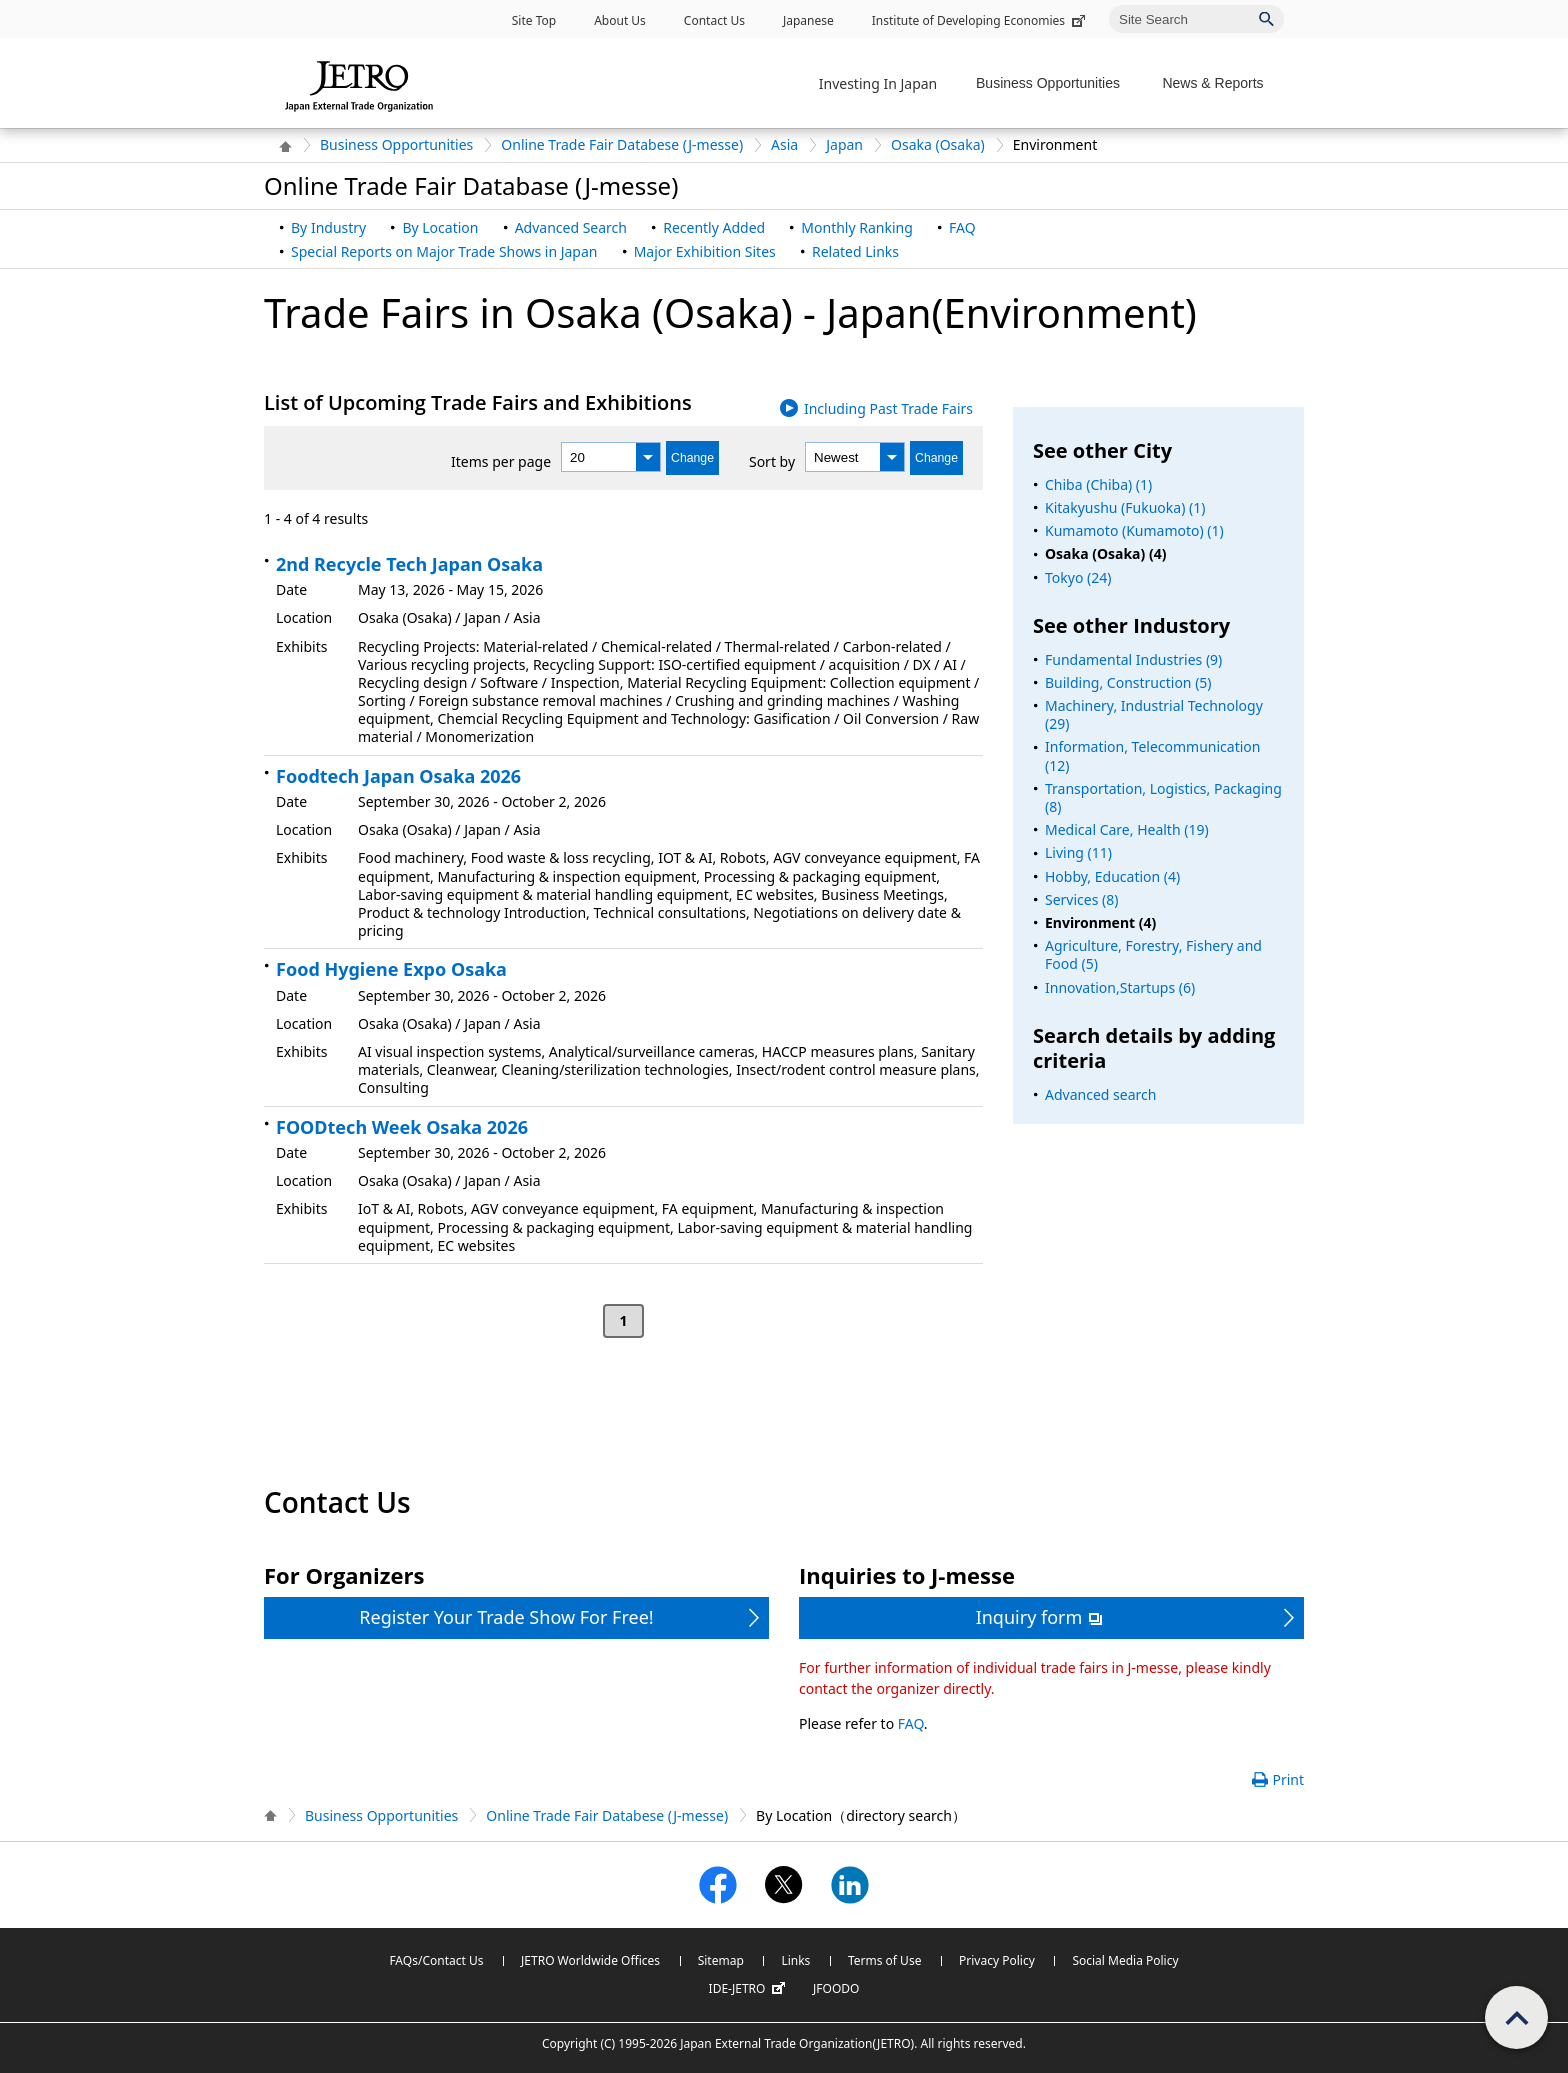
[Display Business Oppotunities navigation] (1054, 83)
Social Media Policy (1125, 1960)
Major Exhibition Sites (705, 251)
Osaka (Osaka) (938, 144)
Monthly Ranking (856, 227)
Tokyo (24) (1078, 577)
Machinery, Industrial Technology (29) (1154, 714)
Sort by (772, 461)
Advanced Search (571, 227)
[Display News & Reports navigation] (1218, 83)
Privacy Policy (997, 1960)
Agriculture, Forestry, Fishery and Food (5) (1153, 954)
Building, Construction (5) (1128, 682)
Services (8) (1081, 899)
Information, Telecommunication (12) (1152, 755)
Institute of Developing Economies (980, 20)
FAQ (962, 227)
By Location (440, 227)
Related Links (855, 251)
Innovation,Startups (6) (1120, 987)
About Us (620, 20)
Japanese (808, 20)
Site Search (1108, 4)
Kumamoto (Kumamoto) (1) (1134, 530)
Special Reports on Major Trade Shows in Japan (444, 251)
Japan (844, 144)
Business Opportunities (396, 144)
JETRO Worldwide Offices (590, 1960)
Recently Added (714, 227)
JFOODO (836, 1988)
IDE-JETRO (750, 1989)
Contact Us (714, 20)
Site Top (534, 20)
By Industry (328, 227)
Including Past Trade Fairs (888, 408)
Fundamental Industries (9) (1133, 659)
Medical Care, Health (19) (1127, 829)
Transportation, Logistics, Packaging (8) (1163, 797)
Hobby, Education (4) (1112, 876)
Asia (784, 144)
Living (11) (1078, 852)
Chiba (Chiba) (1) (1098, 484)
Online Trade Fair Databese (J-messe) (622, 144)
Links (795, 1960)
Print (1288, 1779)
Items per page (501, 461)
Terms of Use (884, 1960)
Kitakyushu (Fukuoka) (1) (1125, 507)
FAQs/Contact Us (436, 1960)
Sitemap (721, 1960)
